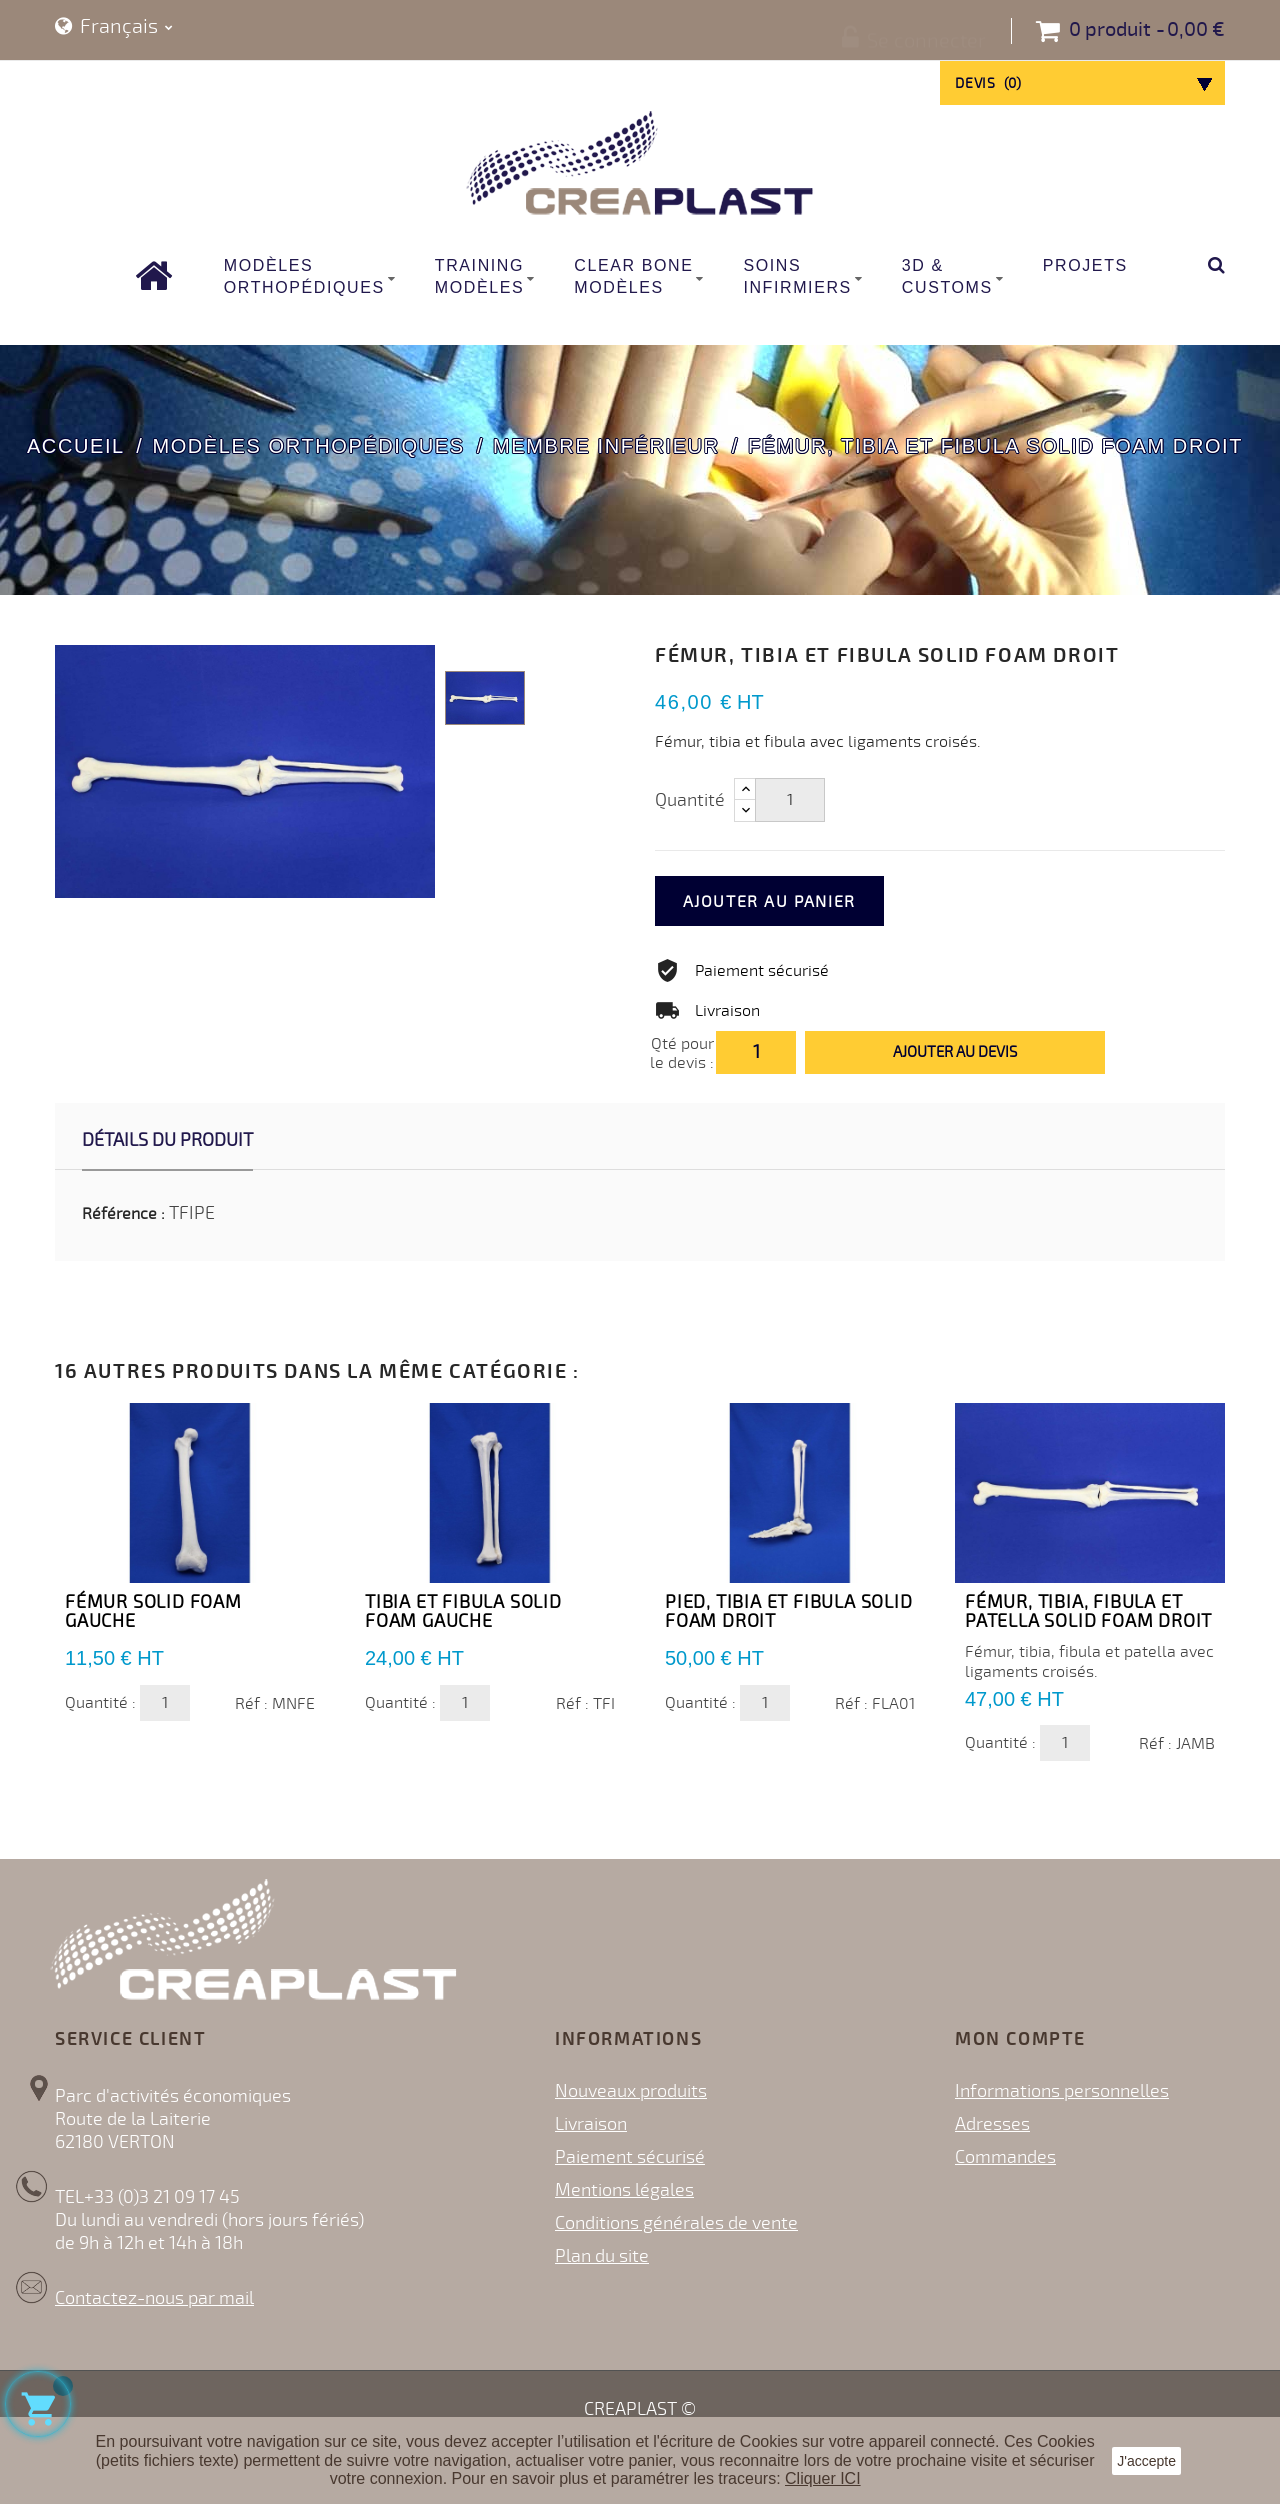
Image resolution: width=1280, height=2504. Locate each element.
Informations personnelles (1062, 2091)
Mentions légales (624, 2190)
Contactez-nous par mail (154, 2298)
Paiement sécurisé (630, 2157)
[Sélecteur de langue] (114, 27)
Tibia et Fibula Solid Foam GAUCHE (463, 1612)
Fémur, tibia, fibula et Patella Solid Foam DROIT (1088, 1612)
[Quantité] (790, 800)
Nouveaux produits (631, 2091)
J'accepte (1146, 2461)
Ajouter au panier (796, 902)
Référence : (123, 1214)
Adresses (992, 2124)
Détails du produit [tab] (167, 1140)
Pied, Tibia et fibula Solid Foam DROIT (789, 1612)
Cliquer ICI (823, 2478)
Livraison (591, 2124)
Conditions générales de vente (676, 2223)
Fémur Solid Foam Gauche (153, 1612)
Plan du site (602, 2256)
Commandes (1005, 2157)
